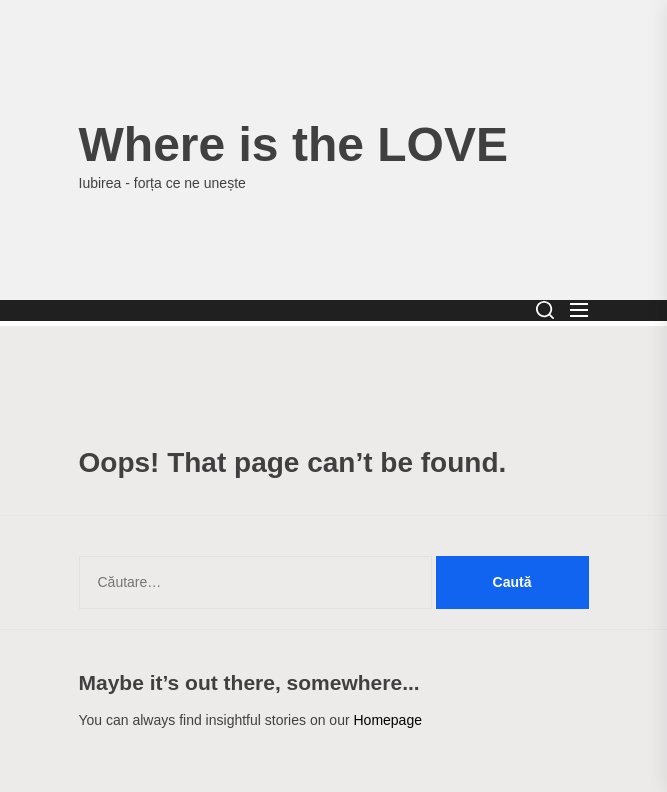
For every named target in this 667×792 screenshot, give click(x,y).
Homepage (387, 720)
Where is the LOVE (293, 144)
